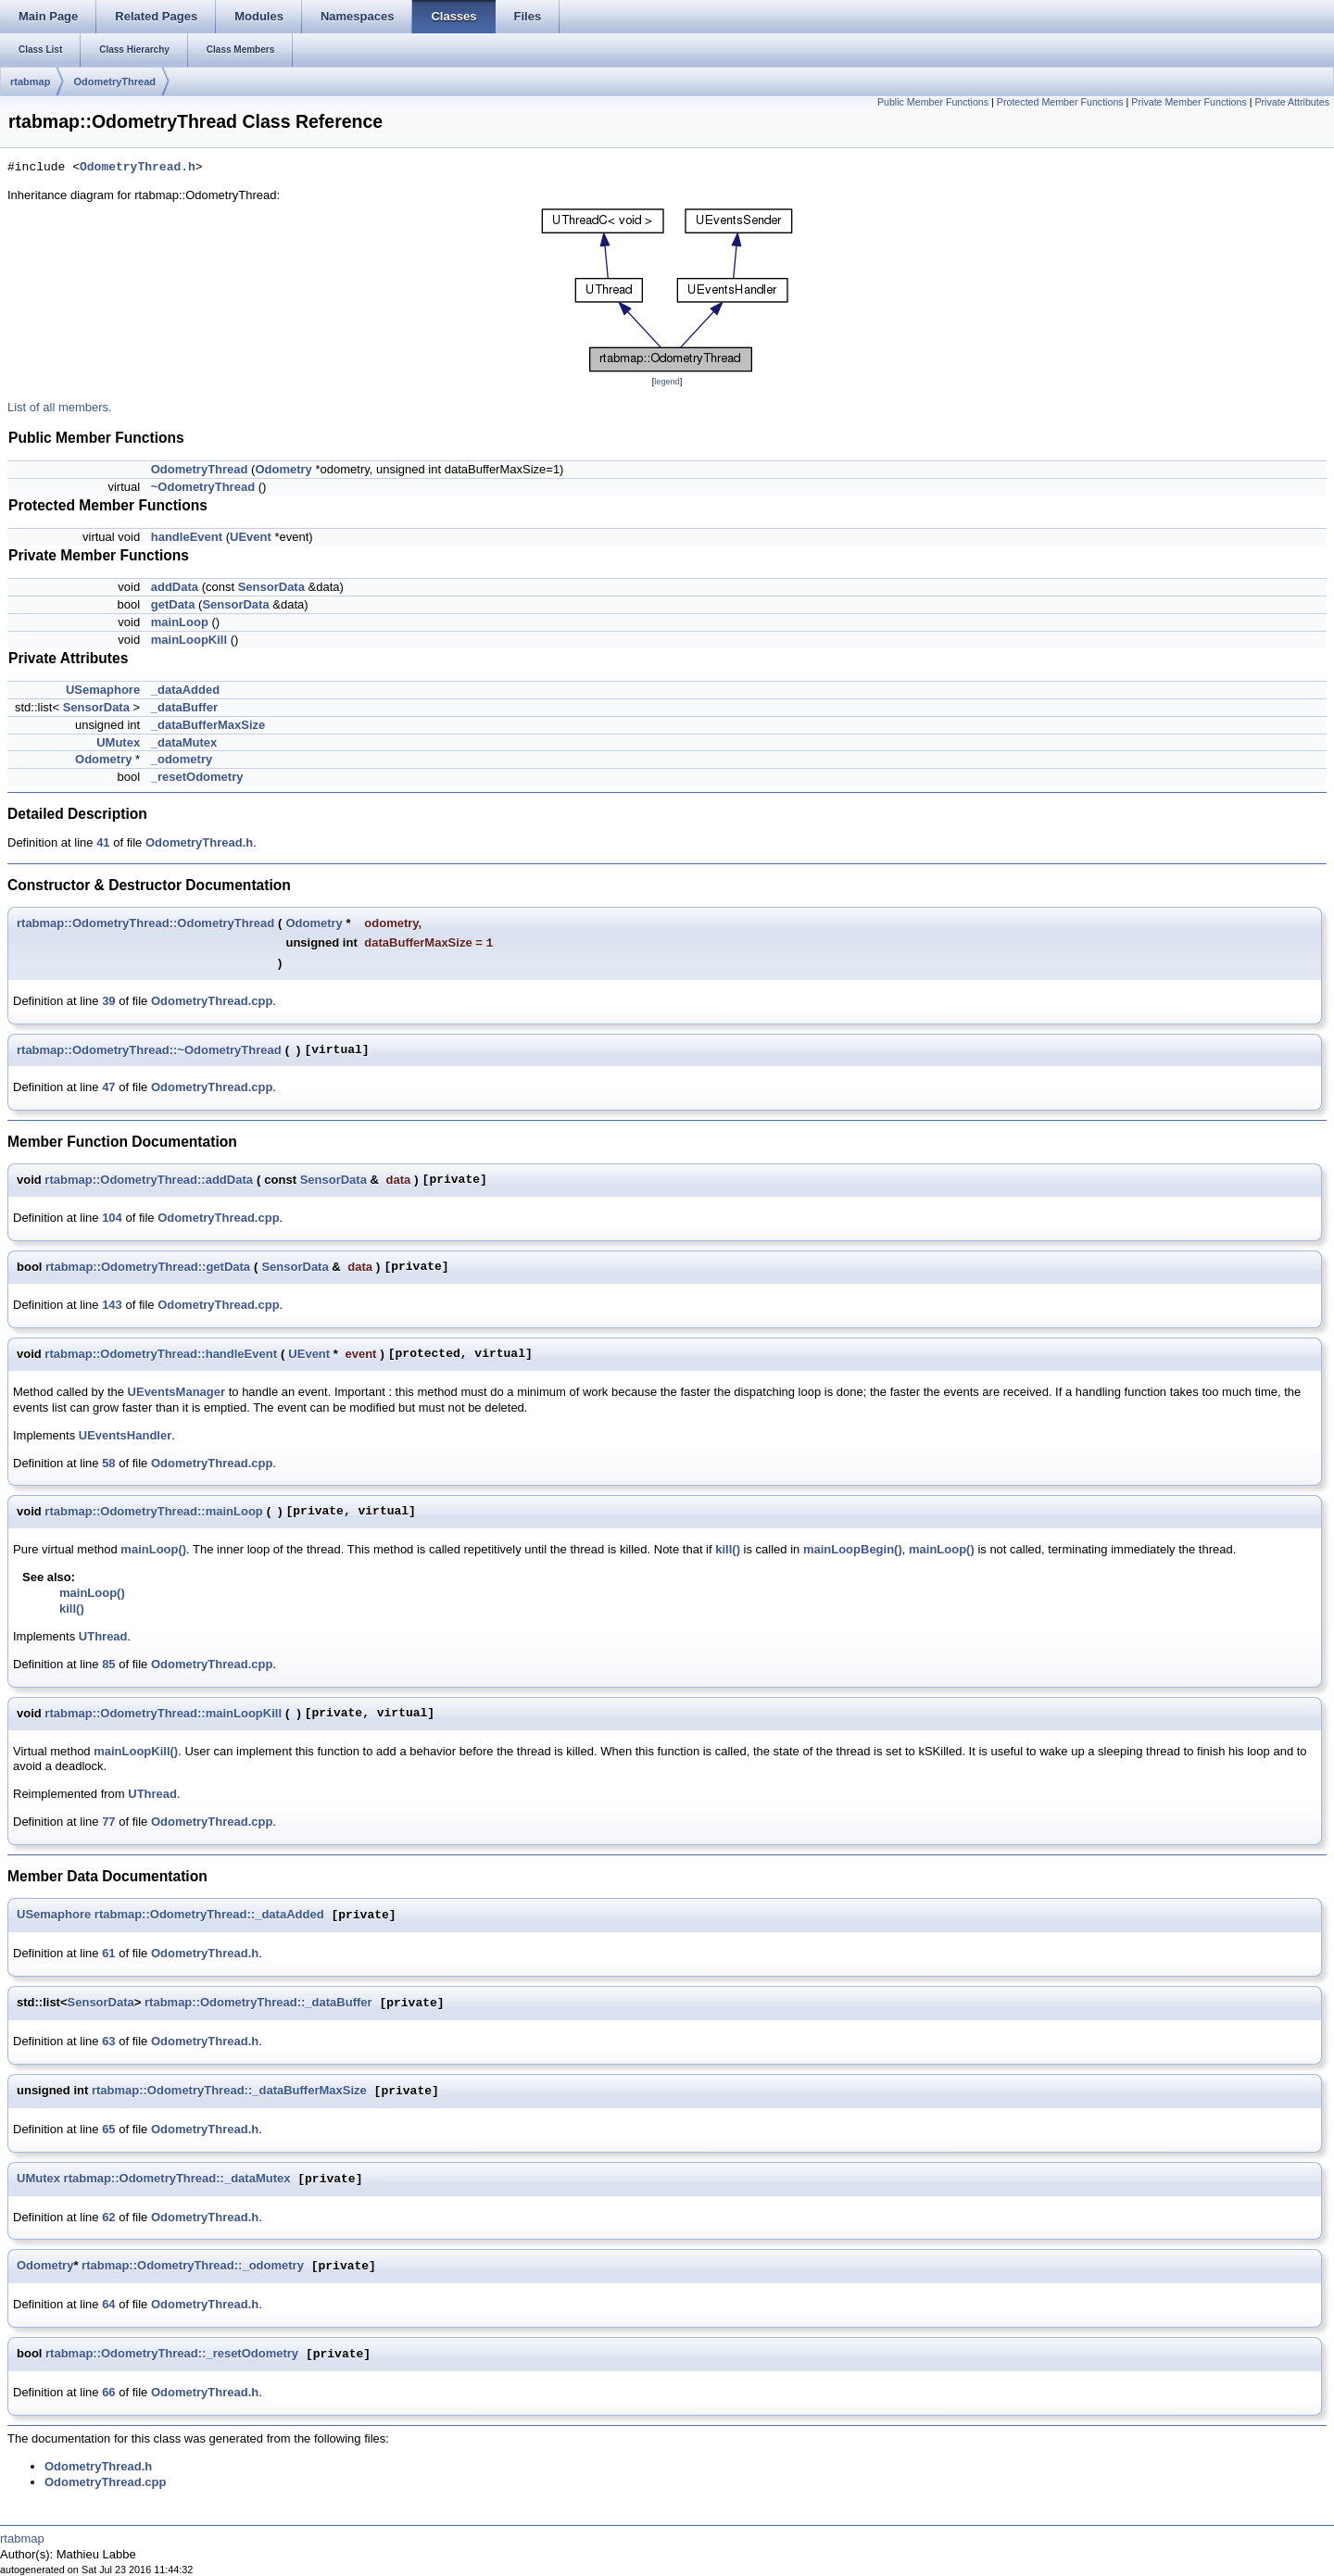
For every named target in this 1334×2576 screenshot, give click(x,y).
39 (108, 1001)
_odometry (181, 759)
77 (108, 1821)
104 (112, 1218)
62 (108, 2217)
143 (112, 1305)
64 (108, 2304)
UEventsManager (176, 1392)
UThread (103, 1636)
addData (174, 587)
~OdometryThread (203, 487)
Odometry (283, 469)
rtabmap (30, 81)
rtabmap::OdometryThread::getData (147, 1267)
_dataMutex (184, 742)
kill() (727, 1549)
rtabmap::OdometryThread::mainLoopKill (163, 1713)
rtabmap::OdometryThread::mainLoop (153, 1511)
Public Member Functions (932, 101)
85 (108, 1664)
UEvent (250, 537)
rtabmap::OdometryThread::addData (148, 1180)
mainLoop (179, 622)
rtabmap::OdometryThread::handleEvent (160, 1354)
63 (108, 2041)
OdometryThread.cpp (211, 1001)
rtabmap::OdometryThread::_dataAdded (209, 1915)
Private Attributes (1291, 101)
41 (102, 842)
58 (108, 1463)
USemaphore (103, 690)
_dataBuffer (184, 707)
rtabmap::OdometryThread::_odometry (193, 2266)
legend (666, 381)
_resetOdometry (197, 777)
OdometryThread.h (137, 167)
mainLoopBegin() (852, 1549)
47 (108, 1087)
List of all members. (59, 407)
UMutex (118, 742)
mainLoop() (153, 1549)
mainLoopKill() (136, 1751)
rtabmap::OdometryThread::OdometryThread (145, 923)
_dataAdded (185, 690)
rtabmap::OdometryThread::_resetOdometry (171, 2354)
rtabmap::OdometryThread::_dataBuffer (258, 2003)
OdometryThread (114, 81)
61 (108, 1953)
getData (173, 604)
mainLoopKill (189, 640)
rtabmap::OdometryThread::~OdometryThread (149, 1050)
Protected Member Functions (1060, 101)
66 (108, 2392)
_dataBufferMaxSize (208, 725)
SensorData (271, 587)
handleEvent (186, 537)
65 (108, 2129)
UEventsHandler (125, 1435)
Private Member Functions (1188, 101)
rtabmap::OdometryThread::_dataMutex (177, 2179)
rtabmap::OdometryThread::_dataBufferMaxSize (229, 2091)
